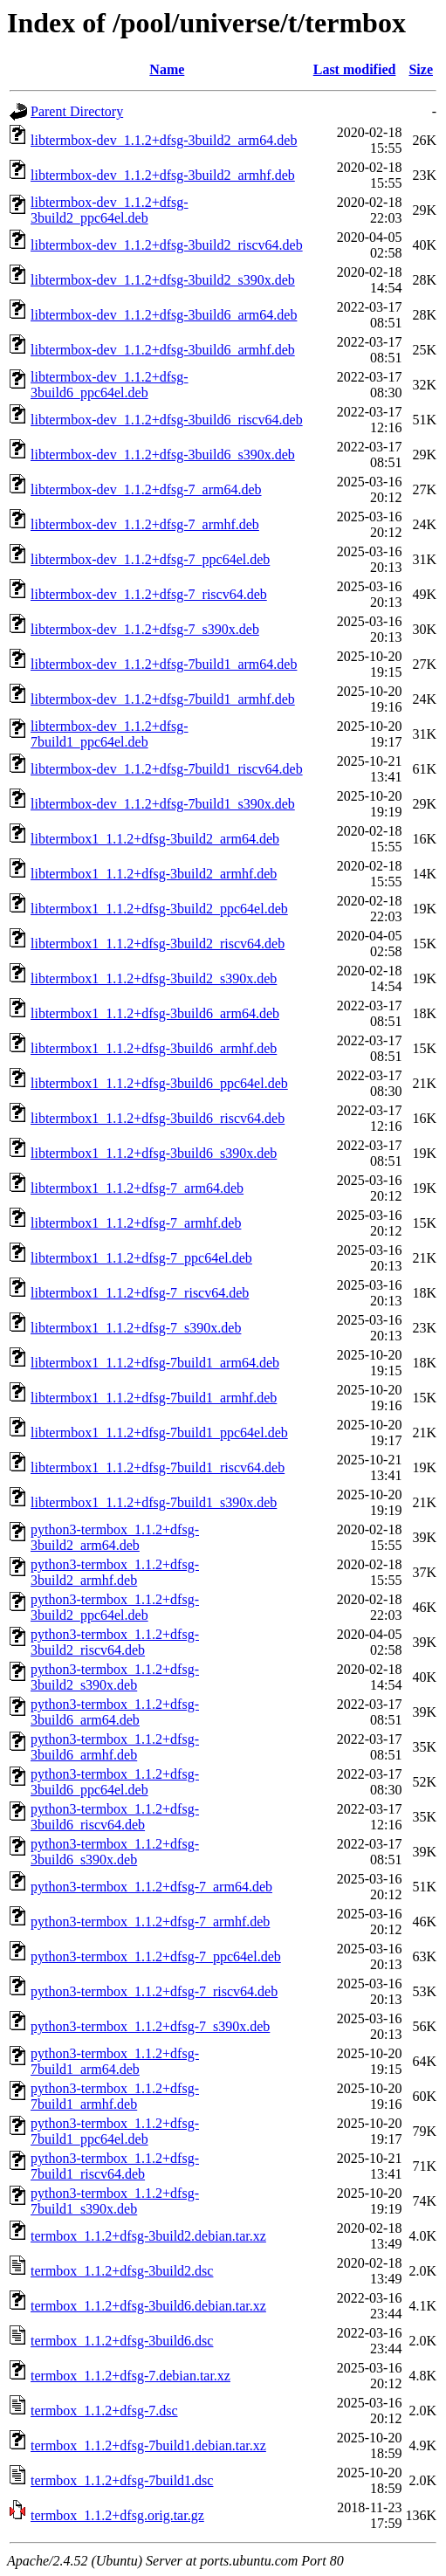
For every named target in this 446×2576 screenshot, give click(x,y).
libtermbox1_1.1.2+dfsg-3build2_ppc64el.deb (159, 908)
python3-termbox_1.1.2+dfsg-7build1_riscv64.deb (115, 2166)
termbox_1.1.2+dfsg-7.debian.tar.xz (130, 2375)
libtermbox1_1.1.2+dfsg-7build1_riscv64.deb (158, 1467)
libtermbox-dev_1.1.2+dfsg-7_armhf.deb (145, 524)
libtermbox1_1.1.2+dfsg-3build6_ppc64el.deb (159, 1083)
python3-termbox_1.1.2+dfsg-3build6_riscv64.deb (115, 1816)
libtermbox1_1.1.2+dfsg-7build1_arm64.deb (155, 1362)
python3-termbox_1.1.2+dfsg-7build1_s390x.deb (115, 2201)
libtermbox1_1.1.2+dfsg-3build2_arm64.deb (155, 838)
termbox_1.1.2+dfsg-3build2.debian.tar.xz (148, 2235)
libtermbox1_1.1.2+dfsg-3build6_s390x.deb (154, 1153)
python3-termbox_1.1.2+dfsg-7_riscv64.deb (154, 1991)
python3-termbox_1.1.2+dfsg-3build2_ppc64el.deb (115, 1607)
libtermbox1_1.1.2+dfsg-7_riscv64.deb (140, 1292)
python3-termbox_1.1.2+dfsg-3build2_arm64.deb (115, 1537)
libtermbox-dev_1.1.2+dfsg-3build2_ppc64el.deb (110, 210)
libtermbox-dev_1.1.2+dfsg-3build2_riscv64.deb (167, 245)
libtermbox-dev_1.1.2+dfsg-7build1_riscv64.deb (167, 768)
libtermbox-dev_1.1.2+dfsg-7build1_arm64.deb (164, 664)
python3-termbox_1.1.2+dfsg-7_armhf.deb (150, 1921)
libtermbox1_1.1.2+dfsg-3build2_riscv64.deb (158, 943)
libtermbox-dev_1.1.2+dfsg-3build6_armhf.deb (163, 349)
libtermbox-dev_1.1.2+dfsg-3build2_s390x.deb (163, 279)
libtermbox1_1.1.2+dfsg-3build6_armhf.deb (154, 1048)
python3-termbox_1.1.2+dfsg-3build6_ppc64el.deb (115, 1782)
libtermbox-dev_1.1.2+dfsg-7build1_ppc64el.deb (110, 734)
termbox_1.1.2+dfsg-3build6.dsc (122, 2340)
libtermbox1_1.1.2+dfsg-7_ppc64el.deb (141, 1257)
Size (420, 69)
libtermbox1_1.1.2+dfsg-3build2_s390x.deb (154, 978)
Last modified (354, 69)
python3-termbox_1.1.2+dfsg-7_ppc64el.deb (156, 1956)
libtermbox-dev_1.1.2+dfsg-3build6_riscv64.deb (167, 419)
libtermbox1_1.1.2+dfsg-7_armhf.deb (136, 1223)
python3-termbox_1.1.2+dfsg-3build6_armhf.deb (115, 1747)
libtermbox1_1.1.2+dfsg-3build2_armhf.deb (154, 873)
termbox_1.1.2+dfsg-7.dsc (104, 2410)
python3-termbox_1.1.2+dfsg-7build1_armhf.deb (115, 2096)
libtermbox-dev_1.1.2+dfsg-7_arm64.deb (146, 489)
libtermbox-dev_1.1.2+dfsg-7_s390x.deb (145, 629)
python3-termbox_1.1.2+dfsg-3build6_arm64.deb (115, 1712)
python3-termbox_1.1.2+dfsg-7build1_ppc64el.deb (115, 2131)
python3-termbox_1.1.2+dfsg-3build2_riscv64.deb (115, 1642)
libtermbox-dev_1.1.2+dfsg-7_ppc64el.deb (150, 559)
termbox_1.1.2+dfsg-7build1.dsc (122, 2480)
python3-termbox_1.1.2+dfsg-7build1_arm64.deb (115, 2061)
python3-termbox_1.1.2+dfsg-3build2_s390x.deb (115, 1677)
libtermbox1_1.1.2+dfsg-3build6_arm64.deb (155, 1013)
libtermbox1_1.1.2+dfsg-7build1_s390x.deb (154, 1502)
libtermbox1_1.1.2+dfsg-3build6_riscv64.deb (158, 1118)
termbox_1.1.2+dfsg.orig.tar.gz (117, 2515)
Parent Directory (77, 111)
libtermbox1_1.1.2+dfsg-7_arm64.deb (137, 1188)
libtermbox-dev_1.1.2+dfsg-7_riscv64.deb (149, 594)
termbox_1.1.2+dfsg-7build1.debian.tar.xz (148, 2445)
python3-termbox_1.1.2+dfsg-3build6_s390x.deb (115, 1851)
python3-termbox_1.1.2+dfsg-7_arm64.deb (151, 1886)
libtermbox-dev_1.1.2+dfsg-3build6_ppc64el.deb (110, 384)
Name (166, 69)
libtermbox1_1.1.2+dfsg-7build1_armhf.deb (154, 1397)
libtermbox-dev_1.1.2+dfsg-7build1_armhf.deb (163, 699)
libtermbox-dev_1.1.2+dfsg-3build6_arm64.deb (164, 314)
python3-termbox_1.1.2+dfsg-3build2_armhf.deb (115, 1572)
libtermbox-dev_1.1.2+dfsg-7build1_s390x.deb (163, 803)
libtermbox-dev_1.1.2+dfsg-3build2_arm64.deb (164, 140)
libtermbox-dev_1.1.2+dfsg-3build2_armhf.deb (163, 175)
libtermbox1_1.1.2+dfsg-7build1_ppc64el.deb (159, 1432)
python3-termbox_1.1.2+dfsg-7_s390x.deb (150, 2026)
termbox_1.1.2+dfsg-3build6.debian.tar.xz (148, 2305)
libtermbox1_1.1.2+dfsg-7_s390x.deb (136, 1327)
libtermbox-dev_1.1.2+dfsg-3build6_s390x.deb (163, 454)
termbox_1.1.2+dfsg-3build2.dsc (122, 2270)
